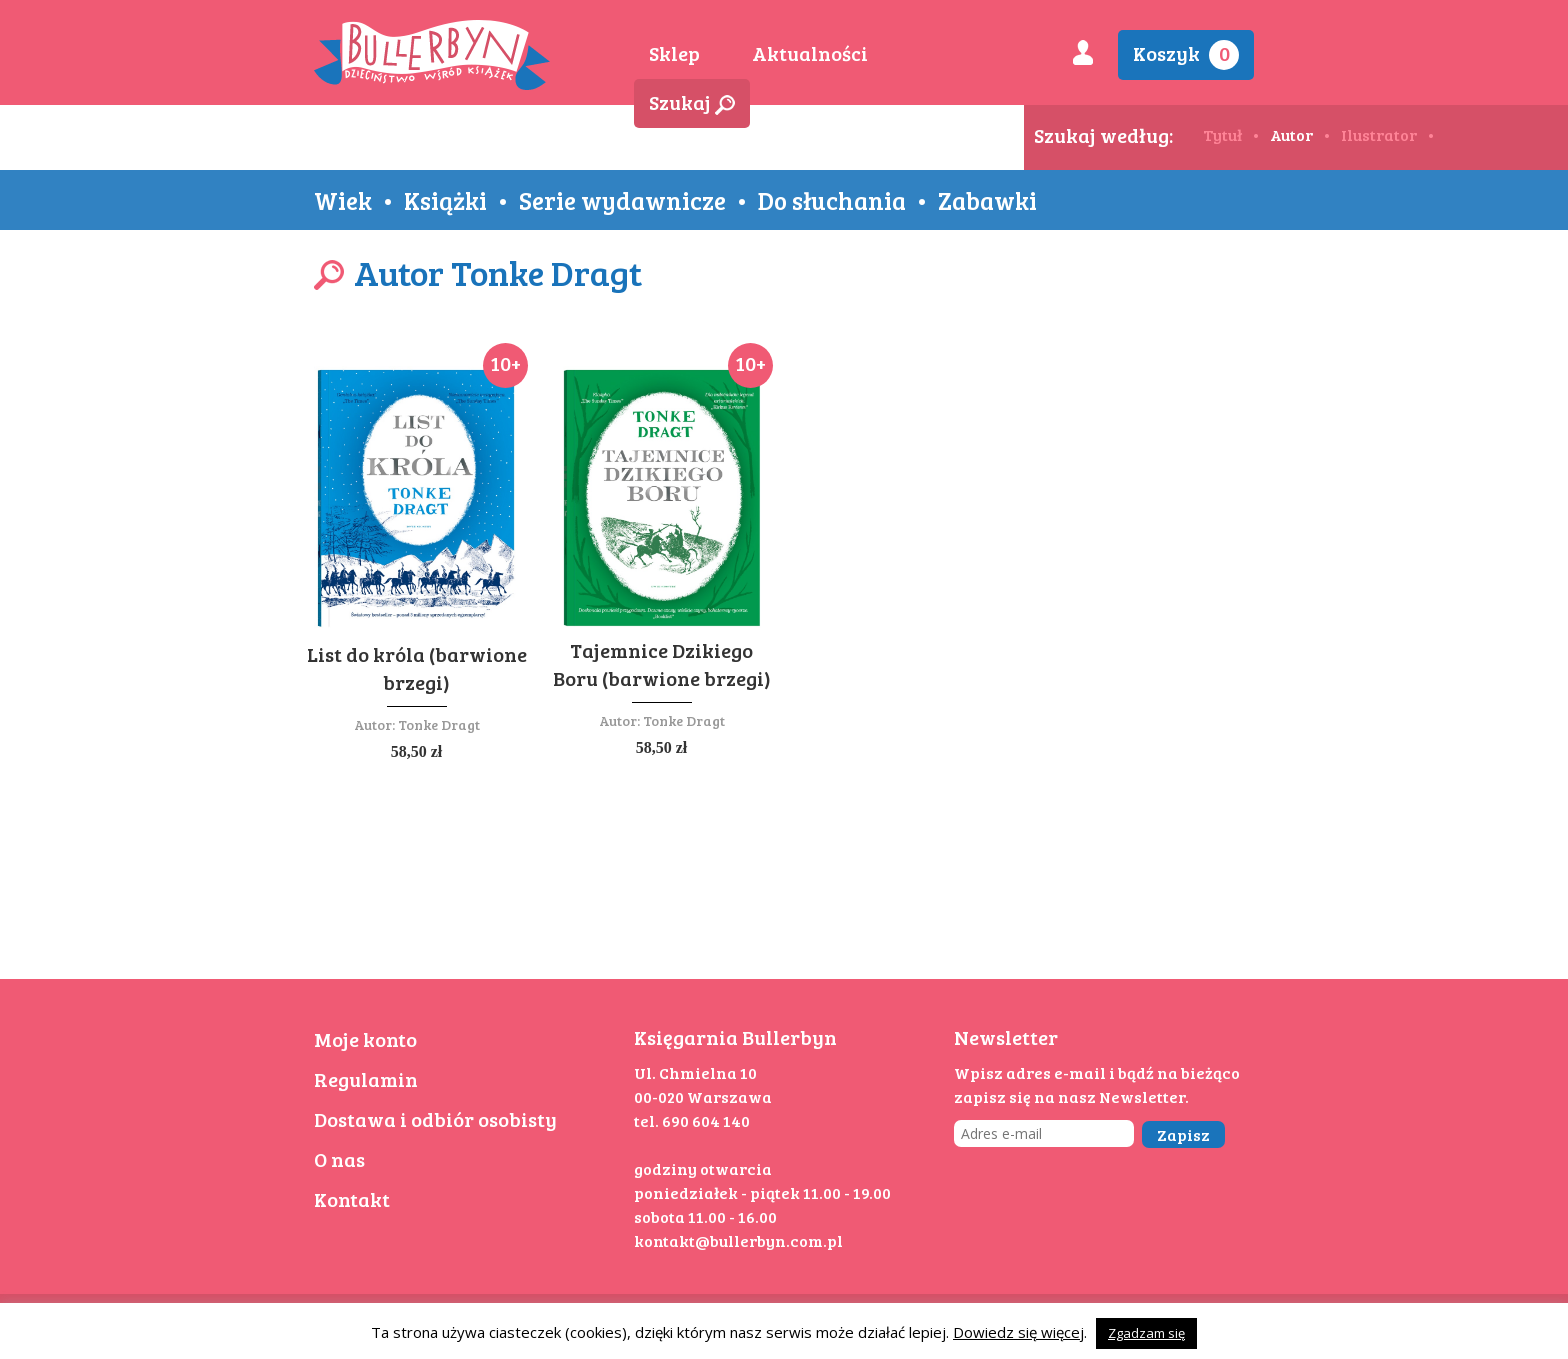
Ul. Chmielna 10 (695, 1072)
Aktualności (810, 53)
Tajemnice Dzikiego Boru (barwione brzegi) (662, 664)
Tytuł (1222, 134)
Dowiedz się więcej (1018, 1332)
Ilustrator (1379, 134)
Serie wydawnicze (622, 200)
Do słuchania (832, 200)
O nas (339, 1159)
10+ (505, 363)
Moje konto (365, 1039)
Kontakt (352, 1199)
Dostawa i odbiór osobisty (435, 1119)
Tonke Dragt (439, 724)
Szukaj (692, 102)
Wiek (343, 200)
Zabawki (987, 200)
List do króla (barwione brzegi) (417, 668)
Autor (1291, 134)
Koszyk (1186, 54)
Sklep (674, 53)
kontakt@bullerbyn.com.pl (738, 1240)
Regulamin (366, 1079)
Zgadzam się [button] (1146, 1333)
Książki (445, 200)
